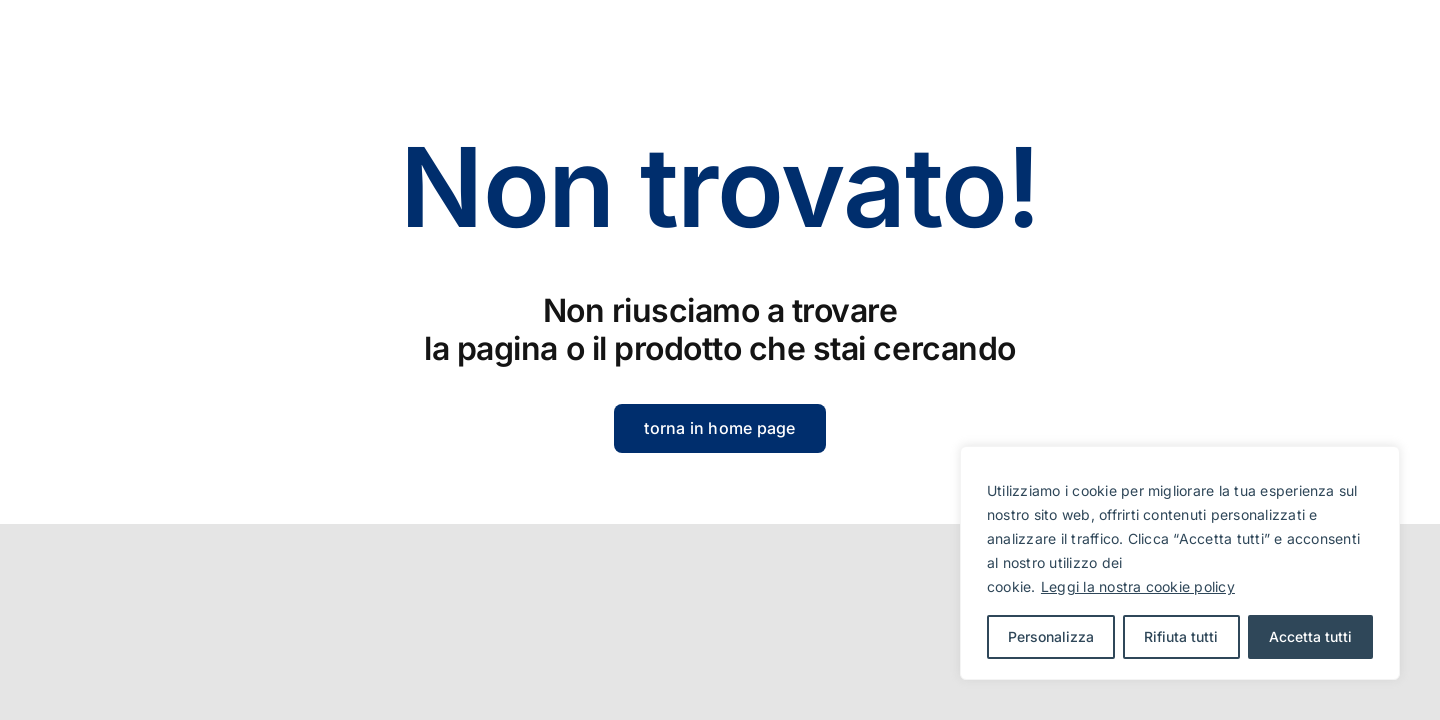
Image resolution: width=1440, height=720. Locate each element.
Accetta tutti (1310, 636)
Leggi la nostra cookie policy (1138, 586)
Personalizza (1051, 636)
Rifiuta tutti (1181, 636)
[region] (1180, 563)
